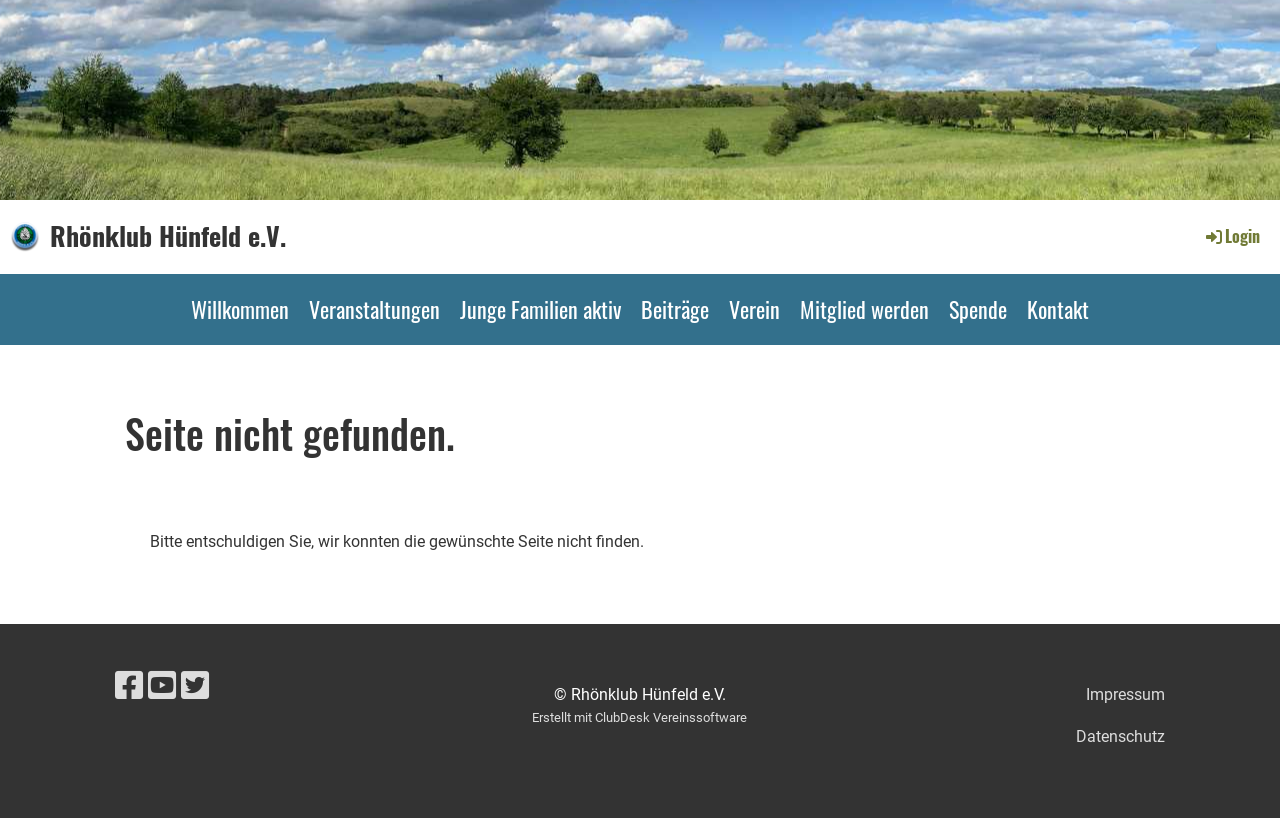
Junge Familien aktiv (540, 309)
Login (1231, 236)
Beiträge (675, 309)
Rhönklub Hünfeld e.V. (168, 236)
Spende (978, 309)
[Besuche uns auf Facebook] (129, 686)
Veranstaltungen (374, 309)
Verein (754, 309)
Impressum (1125, 694)
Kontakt (1058, 309)
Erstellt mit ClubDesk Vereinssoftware (639, 717)
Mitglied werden (864, 309)
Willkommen (240, 309)
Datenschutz (1120, 736)
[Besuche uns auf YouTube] (162, 686)
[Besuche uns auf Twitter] (195, 686)
